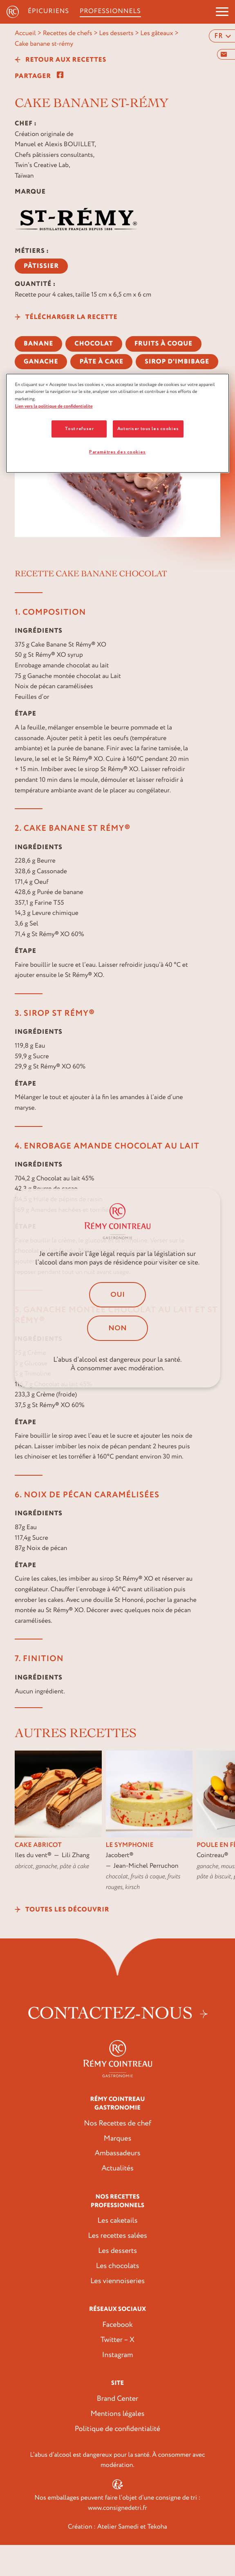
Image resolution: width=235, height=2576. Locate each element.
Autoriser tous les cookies (148, 429)
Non (117, 1328)
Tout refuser (79, 429)
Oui (117, 1294)
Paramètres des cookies (117, 451)
